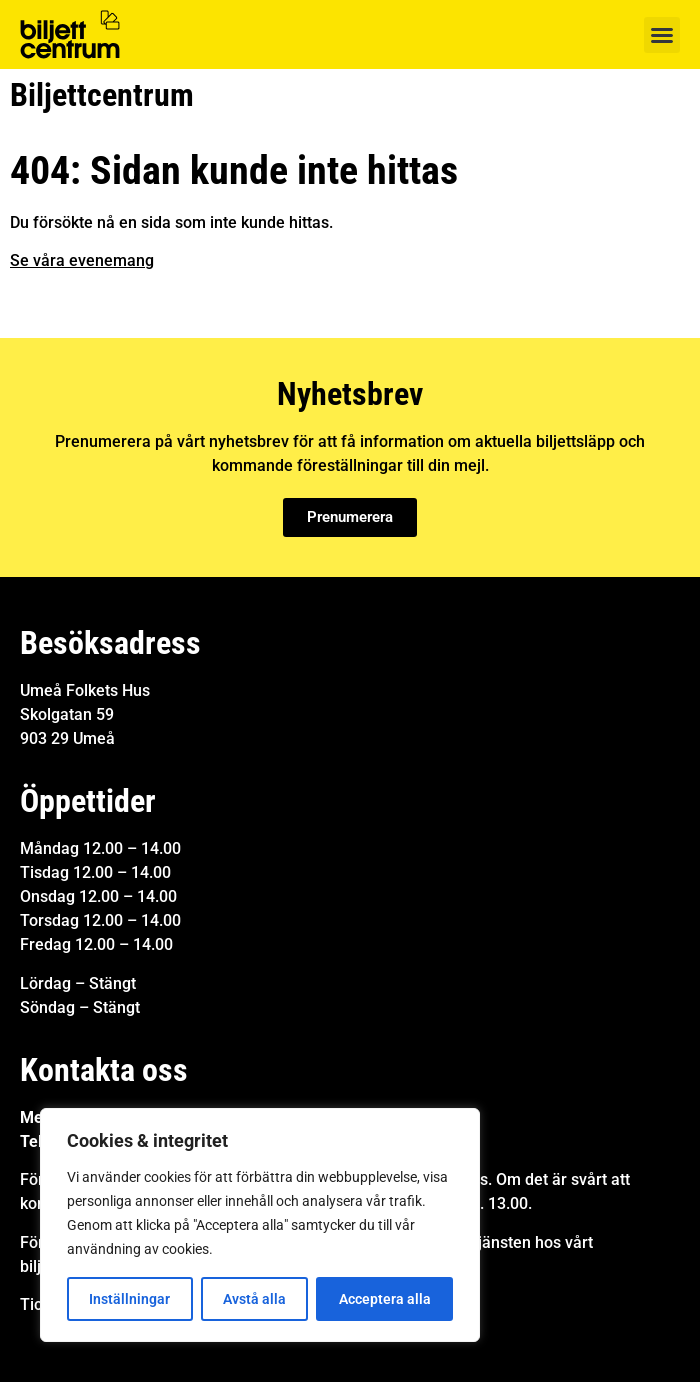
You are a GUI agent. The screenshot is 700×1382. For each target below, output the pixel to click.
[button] (662, 35)
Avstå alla (254, 1299)
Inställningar (129, 1299)
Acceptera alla (385, 1299)
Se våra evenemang (82, 260)
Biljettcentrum (102, 95)
